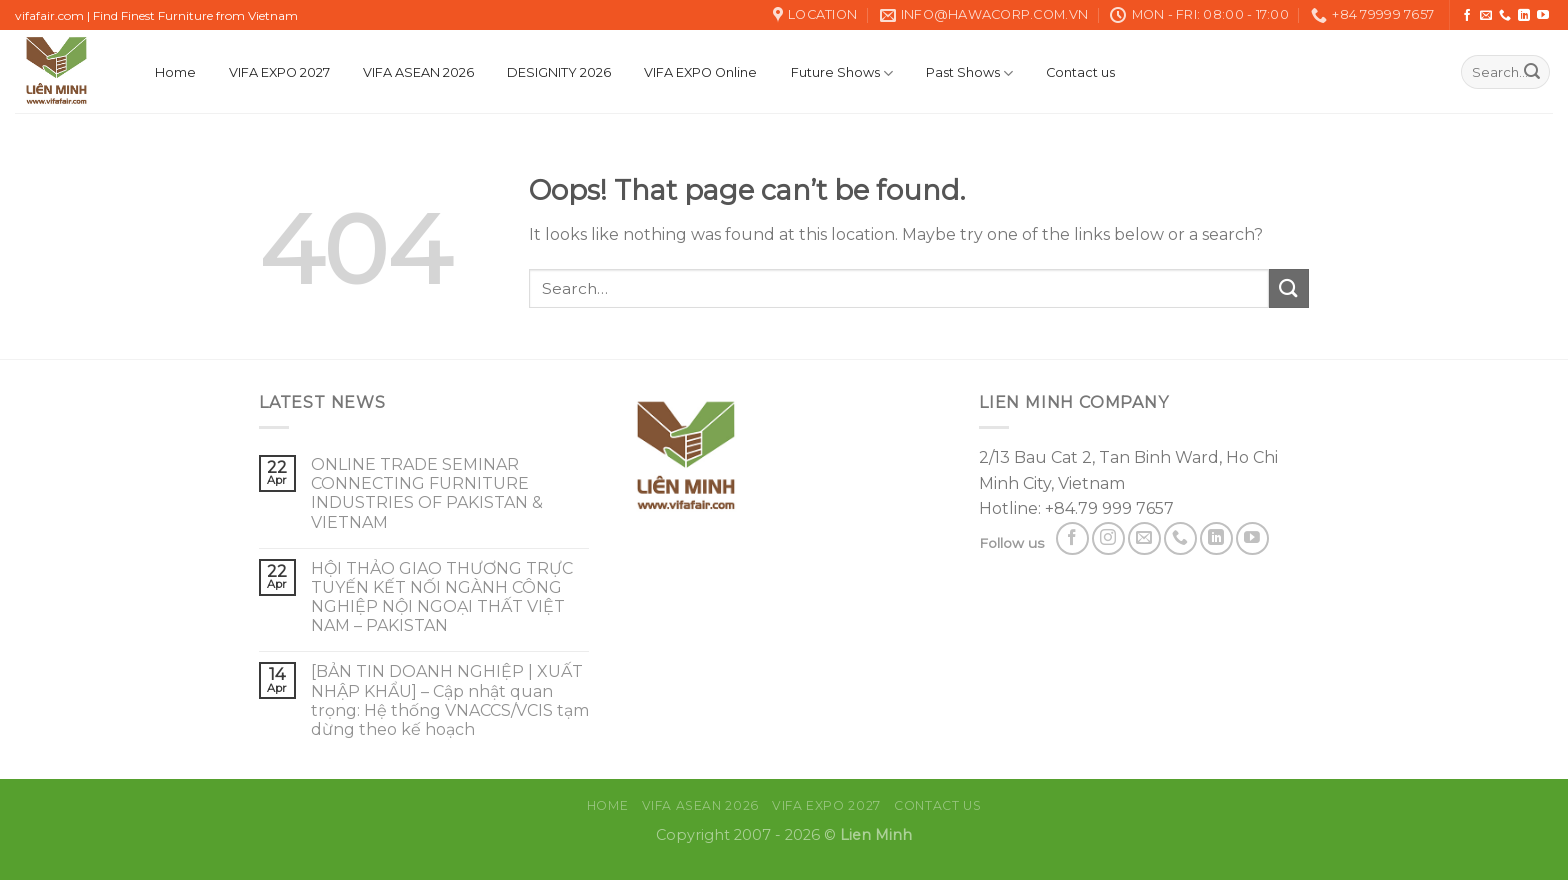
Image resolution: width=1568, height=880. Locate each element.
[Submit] (1532, 72)
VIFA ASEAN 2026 (418, 72)
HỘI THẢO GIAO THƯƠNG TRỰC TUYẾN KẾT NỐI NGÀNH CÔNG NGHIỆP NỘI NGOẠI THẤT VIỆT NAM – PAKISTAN (442, 597)
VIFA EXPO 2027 (279, 72)
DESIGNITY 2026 (559, 72)
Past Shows (969, 73)
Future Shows (842, 73)
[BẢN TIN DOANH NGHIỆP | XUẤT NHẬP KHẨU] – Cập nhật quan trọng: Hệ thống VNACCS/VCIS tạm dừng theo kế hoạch (450, 700)
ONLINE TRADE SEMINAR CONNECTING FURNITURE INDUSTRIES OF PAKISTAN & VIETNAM (427, 493)
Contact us (1080, 72)
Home (175, 72)
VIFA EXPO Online (700, 72)
